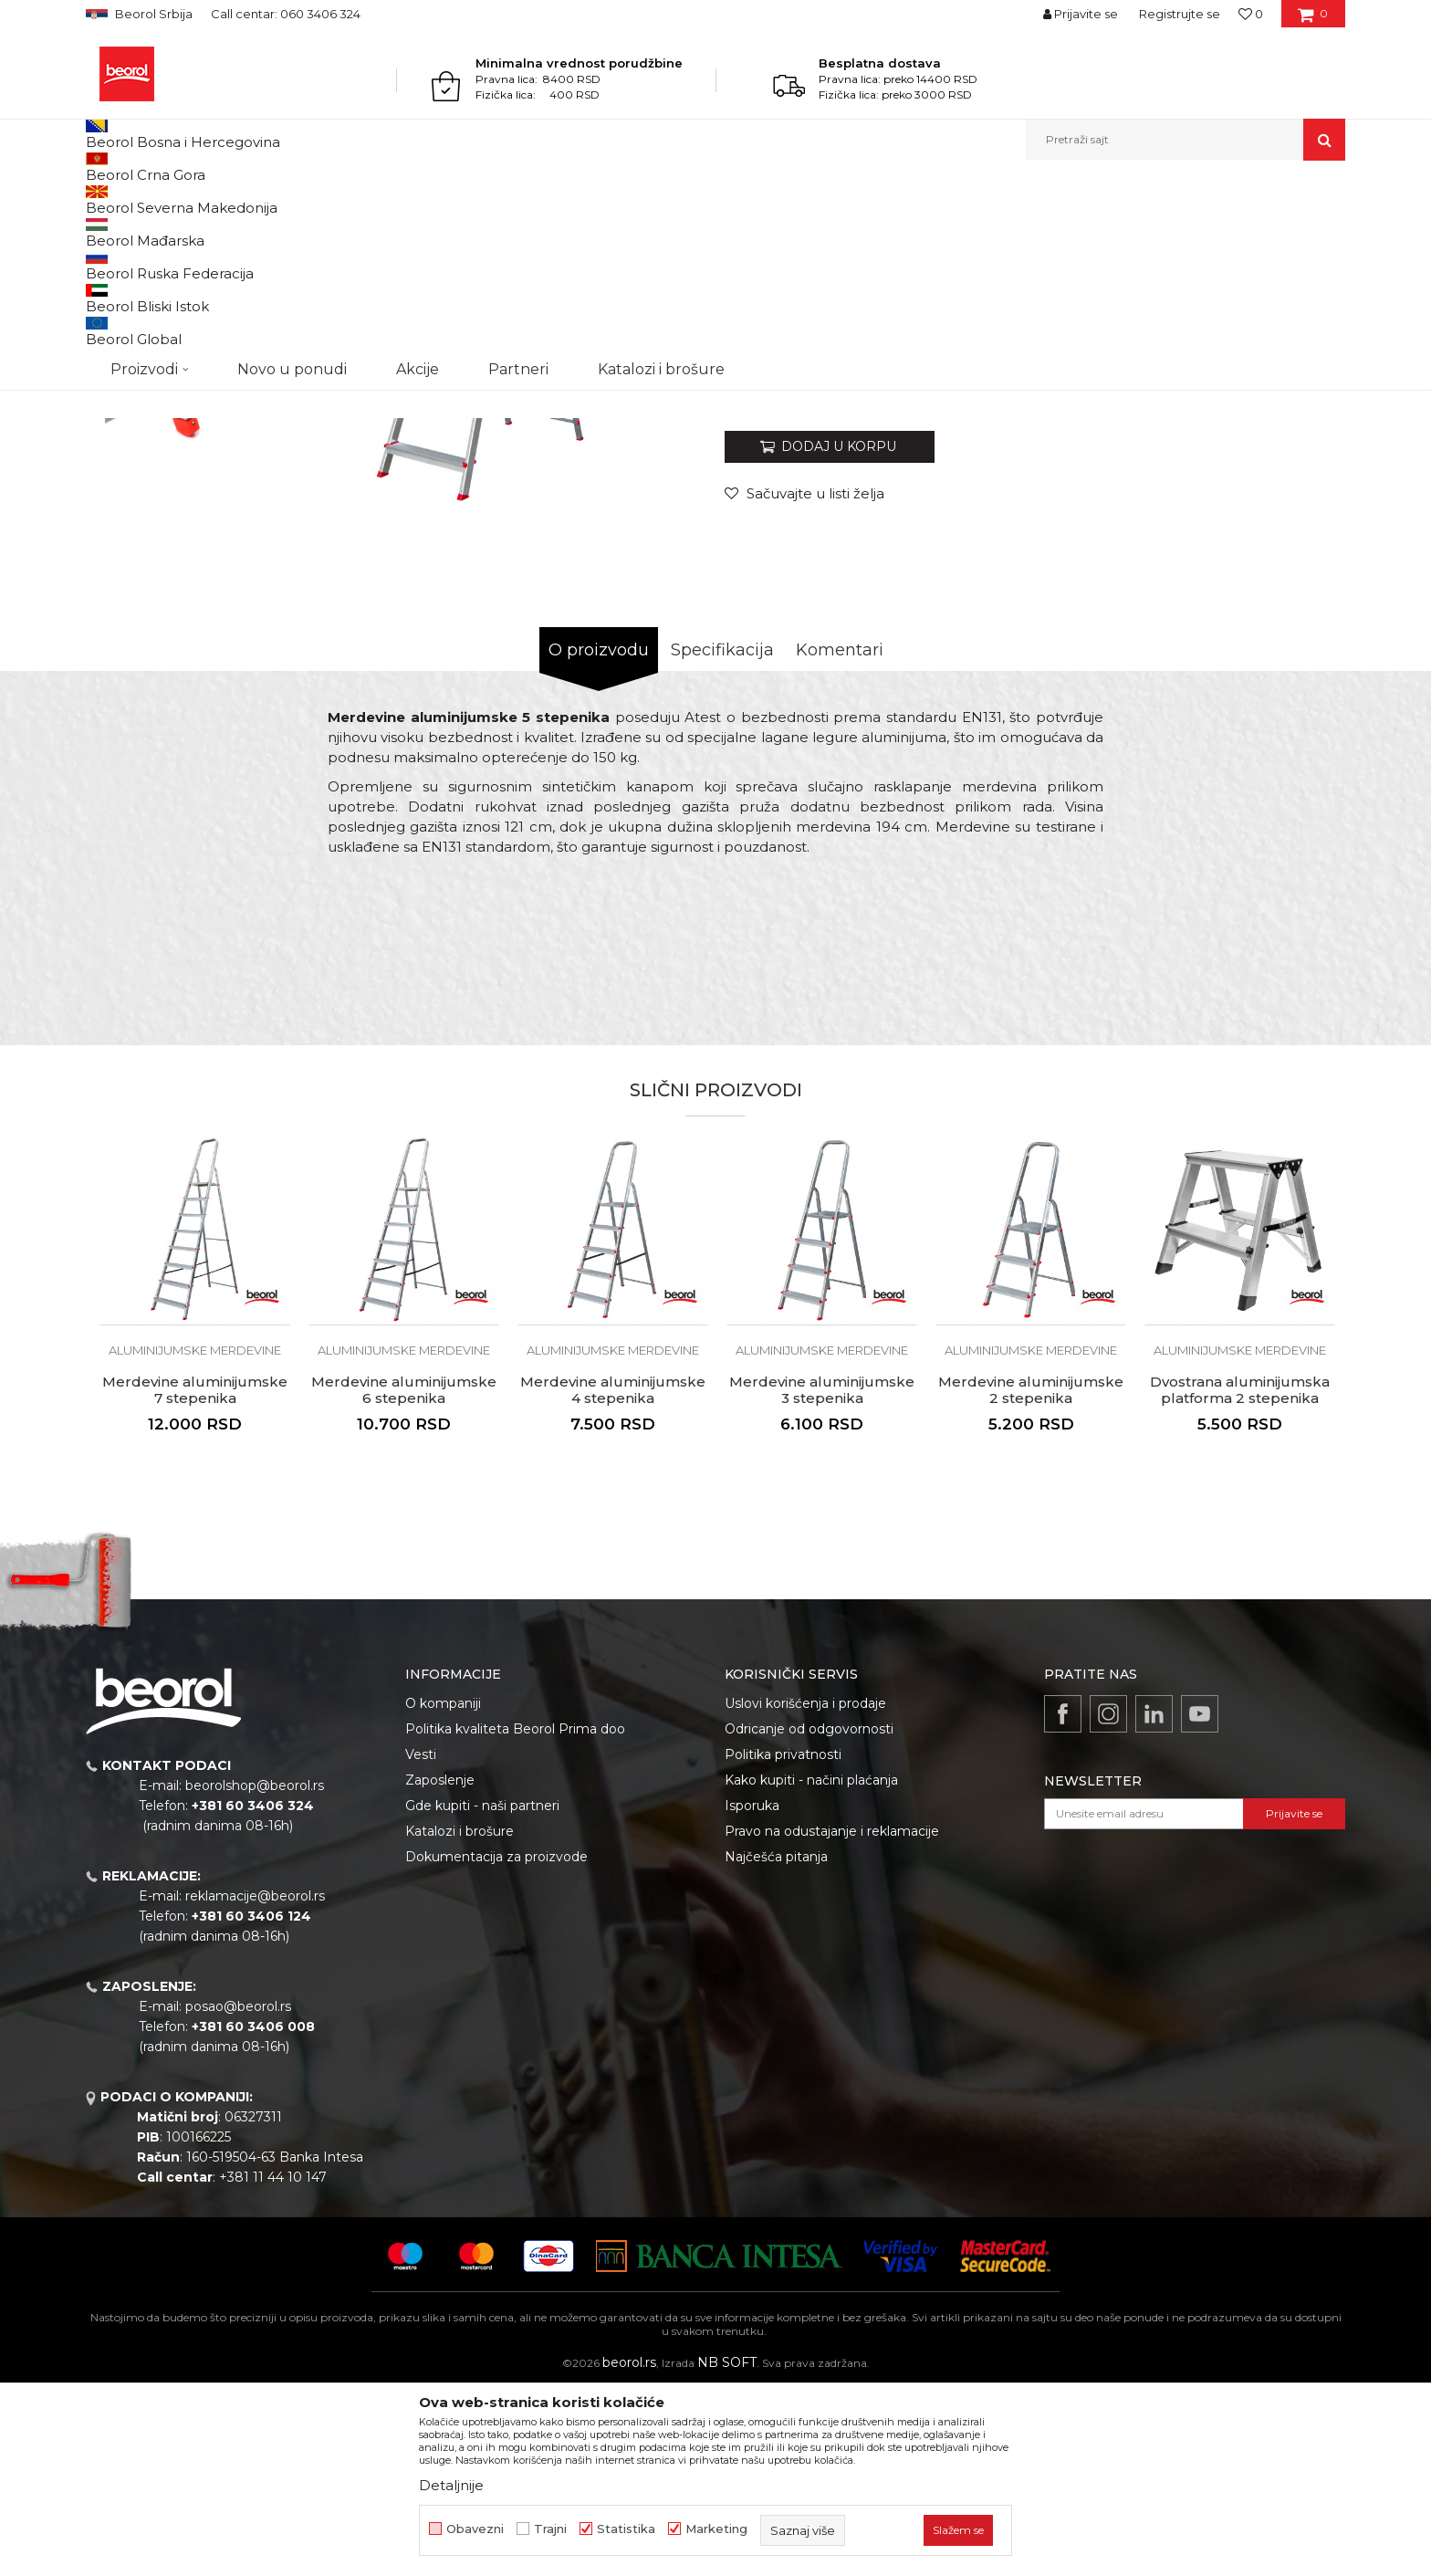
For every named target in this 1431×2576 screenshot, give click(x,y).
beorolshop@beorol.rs (254, 1973)
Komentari (839, 838)
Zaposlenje (440, 1968)
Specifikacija (722, 838)
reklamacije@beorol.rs (255, 2084)
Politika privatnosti (783, 1942)
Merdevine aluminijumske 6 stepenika (403, 1578)
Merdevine (325, 199)
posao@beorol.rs (238, 2194)
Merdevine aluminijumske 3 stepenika (821, 1578)
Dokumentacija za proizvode (496, 2045)
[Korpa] (1313, 20)
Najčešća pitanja (776, 2045)
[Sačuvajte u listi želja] (804, 681)
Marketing (716, 2529)
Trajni (550, 2529)
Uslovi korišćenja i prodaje (805, 1891)
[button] (1185, 140)
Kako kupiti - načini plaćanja (811, 1968)
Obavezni (475, 2529)
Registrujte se (1179, 13)
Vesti (420, 1942)
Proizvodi (157, 199)
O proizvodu (598, 838)
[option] (165, 339)
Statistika (626, 2529)
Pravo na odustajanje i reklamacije (832, 2019)
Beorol (103, 199)
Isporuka (752, 1993)
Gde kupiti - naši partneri (482, 1993)
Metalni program (240, 199)
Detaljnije (451, 2485)
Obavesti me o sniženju (1275, 568)
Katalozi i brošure (459, 2019)
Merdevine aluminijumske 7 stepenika (194, 1578)
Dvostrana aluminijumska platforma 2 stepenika (1240, 1578)
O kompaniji (443, 1891)
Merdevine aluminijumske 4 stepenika (612, 1578)
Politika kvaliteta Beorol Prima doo (515, 1917)
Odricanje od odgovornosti (809, 1917)
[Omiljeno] (1250, 13)
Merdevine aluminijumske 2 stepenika (1030, 1578)
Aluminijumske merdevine (435, 199)
